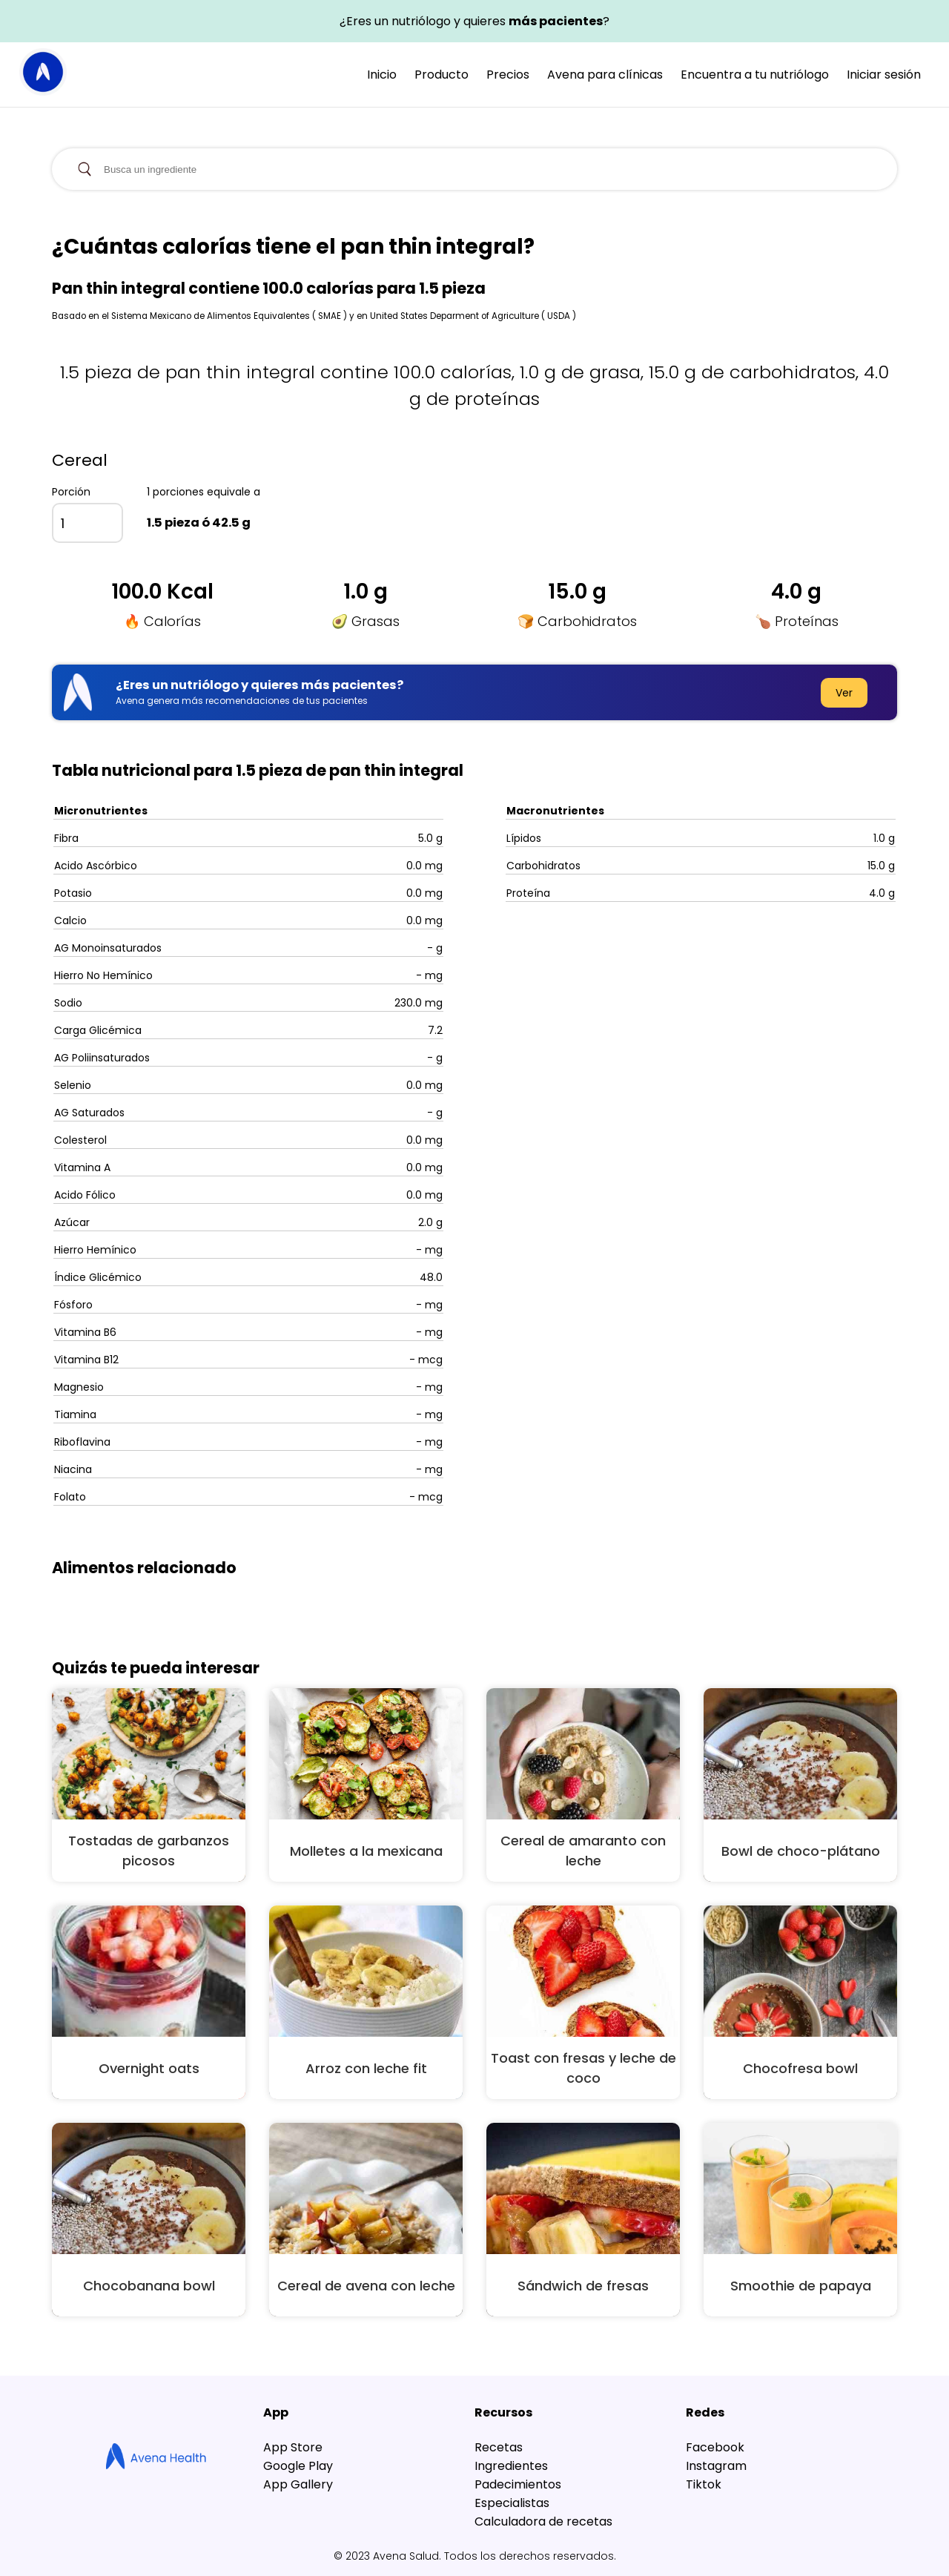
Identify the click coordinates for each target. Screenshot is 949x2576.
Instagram (716, 2465)
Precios (507, 74)
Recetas (498, 2447)
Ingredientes (511, 2465)
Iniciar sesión (884, 74)
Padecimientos (517, 2484)
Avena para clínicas (605, 74)
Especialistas (511, 2502)
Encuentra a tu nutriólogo (755, 74)
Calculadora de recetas (543, 2521)
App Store (293, 2447)
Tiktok (703, 2484)
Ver (844, 692)
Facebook (715, 2447)
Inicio (382, 74)
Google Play (298, 2465)
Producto (441, 74)
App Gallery (298, 2484)
